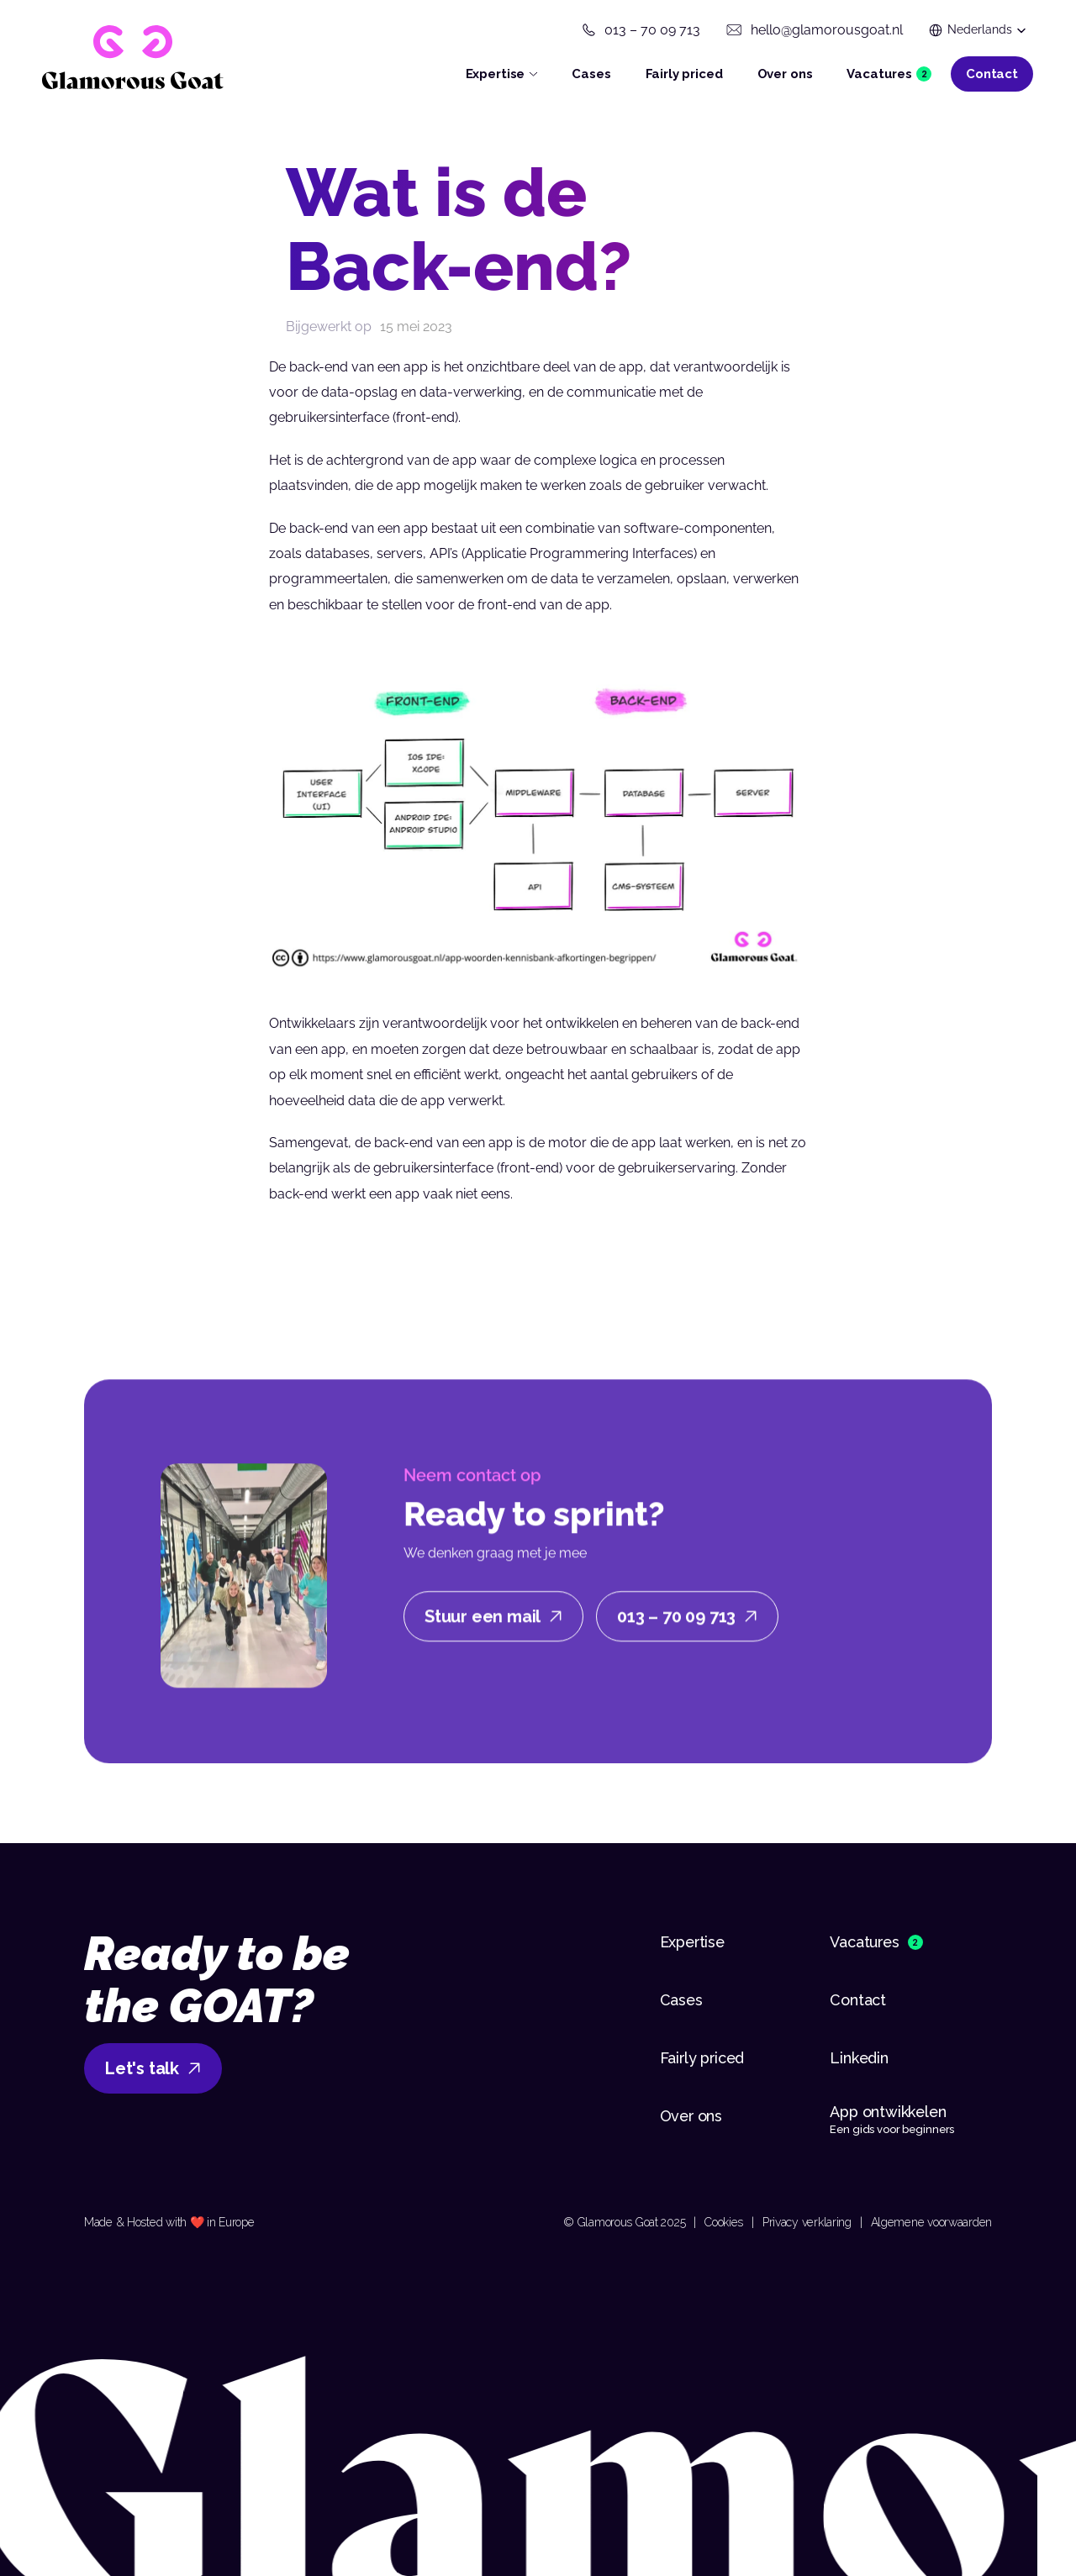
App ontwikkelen (890, 2111)
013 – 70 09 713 (652, 30)
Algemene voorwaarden (931, 2222)
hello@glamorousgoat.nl (827, 30)
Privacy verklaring (807, 2222)
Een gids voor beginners (892, 2129)
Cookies (723, 2222)
